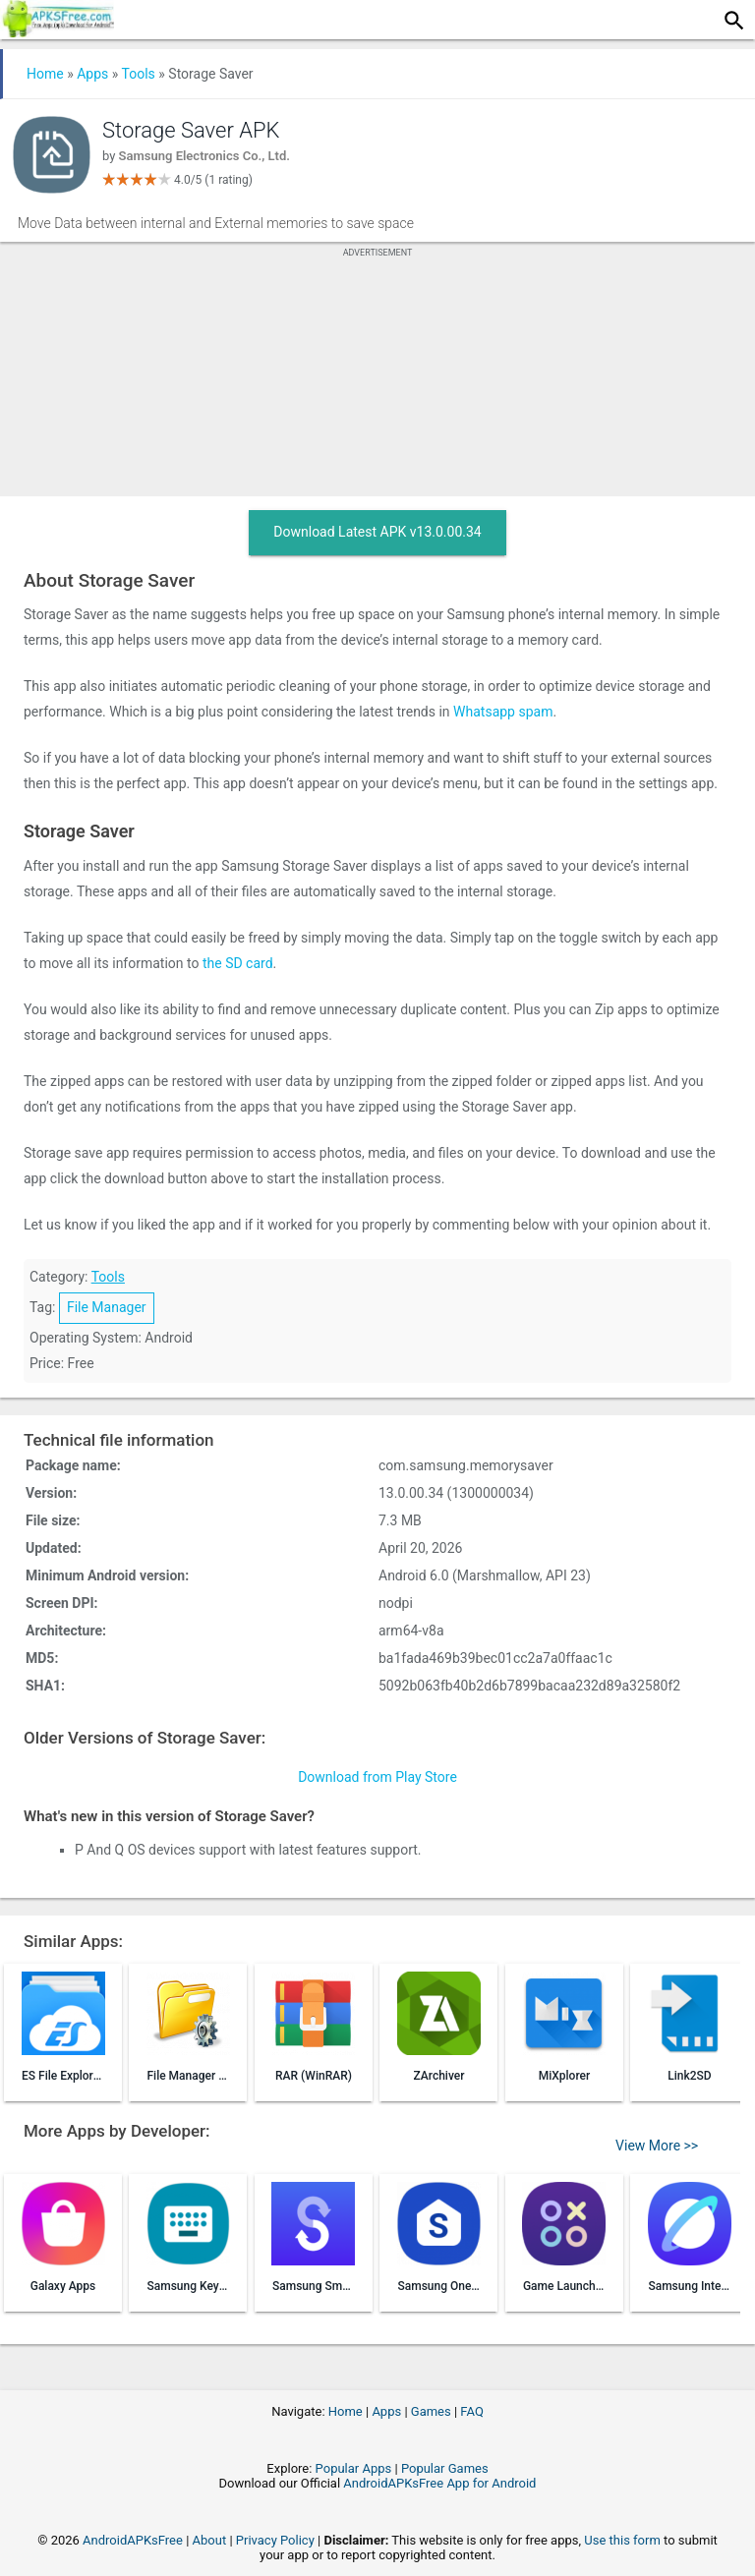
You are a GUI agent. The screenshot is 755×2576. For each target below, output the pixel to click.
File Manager (106, 1307)
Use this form (622, 2540)
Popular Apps (354, 2468)
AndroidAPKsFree (133, 2540)
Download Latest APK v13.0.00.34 (377, 532)
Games (431, 2411)
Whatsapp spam (502, 711)
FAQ (471, 2411)
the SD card (238, 963)
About (210, 2540)
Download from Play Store (377, 1777)
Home (45, 74)
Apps (92, 74)
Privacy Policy (275, 2540)
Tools (138, 74)
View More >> (656, 2145)
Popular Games (445, 2468)
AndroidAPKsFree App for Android (439, 2483)
